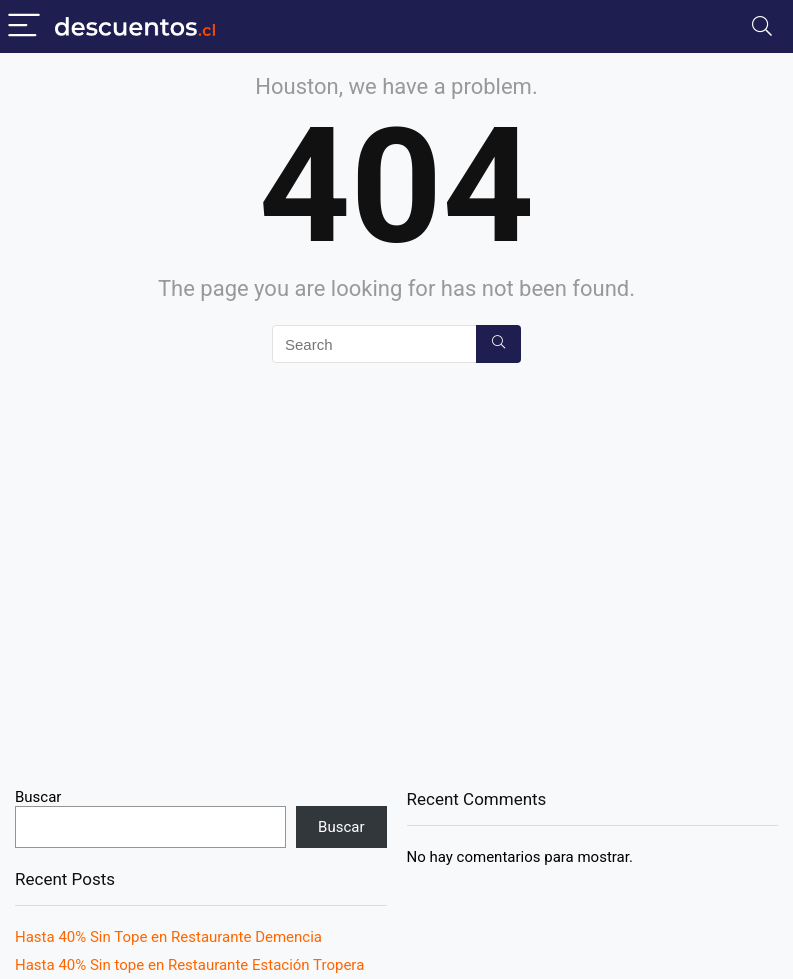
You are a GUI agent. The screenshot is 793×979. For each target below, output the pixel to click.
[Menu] (24, 26)
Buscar (38, 797)
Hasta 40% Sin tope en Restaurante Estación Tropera (189, 965)
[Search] (762, 26)
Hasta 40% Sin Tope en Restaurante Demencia (168, 937)
